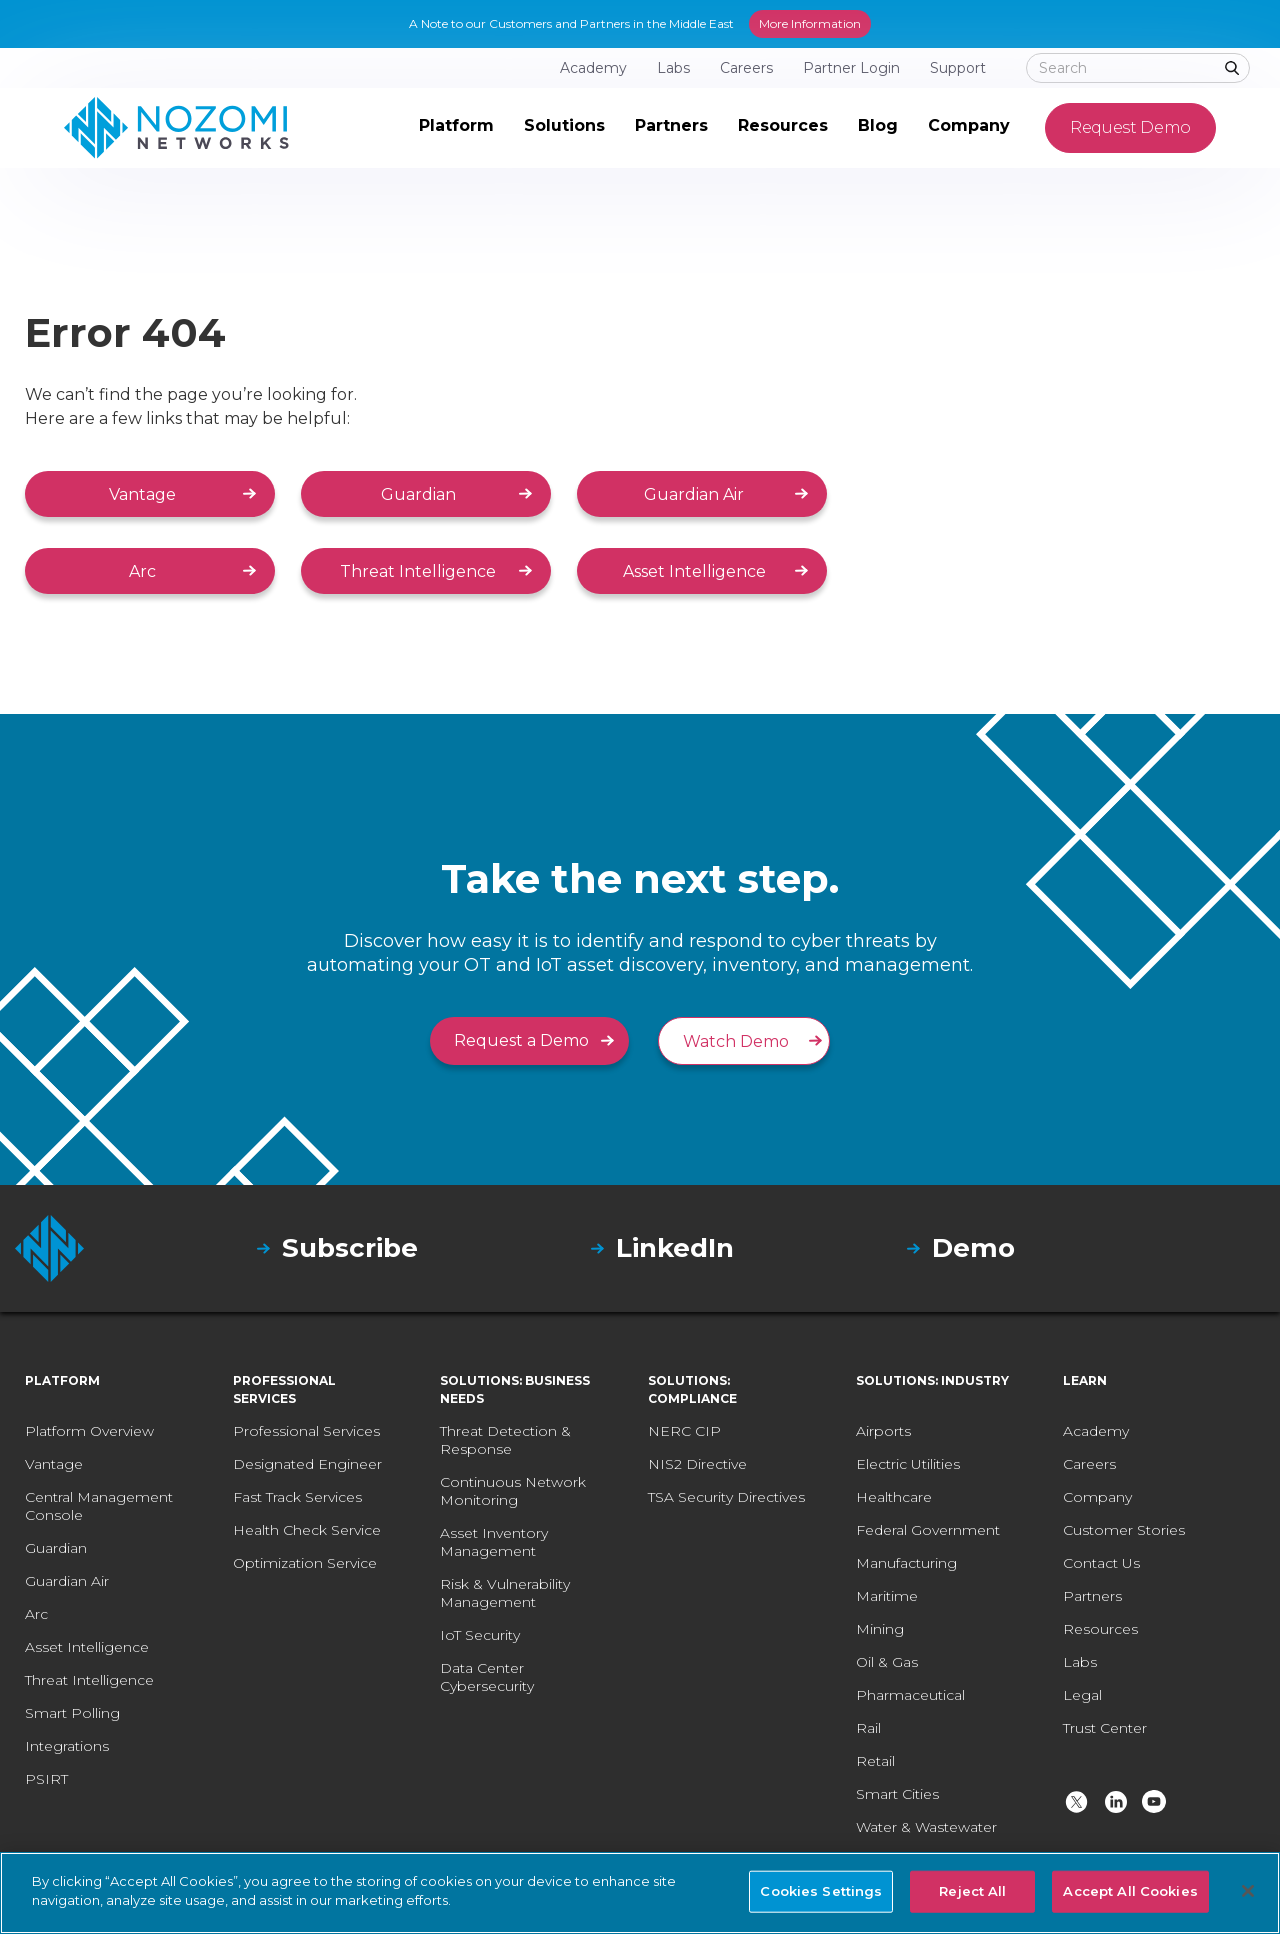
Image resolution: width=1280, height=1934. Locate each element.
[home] (176, 128)
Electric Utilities (908, 1464)
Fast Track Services (297, 1497)
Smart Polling (72, 1713)
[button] (456, 128)
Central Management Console (99, 1506)
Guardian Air (694, 494)
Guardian (418, 494)
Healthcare (894, 1497)
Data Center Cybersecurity (487, 1677)
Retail (875, 1761)
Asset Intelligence (694, 571)
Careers (1089, 1464)
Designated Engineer (307, 1464)
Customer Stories (1124, 1530)
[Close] (1248, 1891)
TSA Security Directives (726, 1497)
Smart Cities (897, 1794)
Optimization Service (305, 1563)
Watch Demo (736, 1041)
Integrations (67, 1746)
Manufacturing (906, 1563)
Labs (1080, 1662)
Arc (142, 571)
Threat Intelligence (418, 571)
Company (1097, 1497)
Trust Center (1105, 1728)
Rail (868, 1728)
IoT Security (480, 1635)
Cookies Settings (821, 1891)
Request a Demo (521, 1040)
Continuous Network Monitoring (513, 1491)
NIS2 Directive (697, 1464)
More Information (810, 23)
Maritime (887, 1596)
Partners (1092, 1596)
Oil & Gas (887, 1662)
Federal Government (928, 1530)
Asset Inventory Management (494, 1542)
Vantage (142, 494)
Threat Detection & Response (505, 1440)
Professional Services (306, 1431)
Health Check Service (307, 1530)
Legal (1082, 1695)
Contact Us (1101, 1563)
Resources (1100, 1629)
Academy (1096, 1431)
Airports (883, 1431)
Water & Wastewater (926, 1827)
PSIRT (46, 1779)
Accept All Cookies (1130, 1891)
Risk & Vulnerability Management (505, 1593)
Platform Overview (89, 1431)
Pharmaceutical (910, 1695)
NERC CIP (684, 1431)
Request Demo (1130, 127)
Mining (880, 1629)
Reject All (972, 1891)
